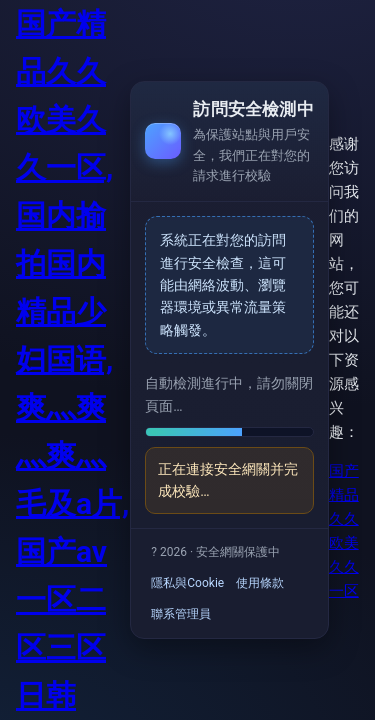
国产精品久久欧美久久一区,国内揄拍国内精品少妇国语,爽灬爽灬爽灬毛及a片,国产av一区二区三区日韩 (72, 359)
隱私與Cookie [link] (187, 583)
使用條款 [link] (260, 583)
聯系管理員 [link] (181, 614)
